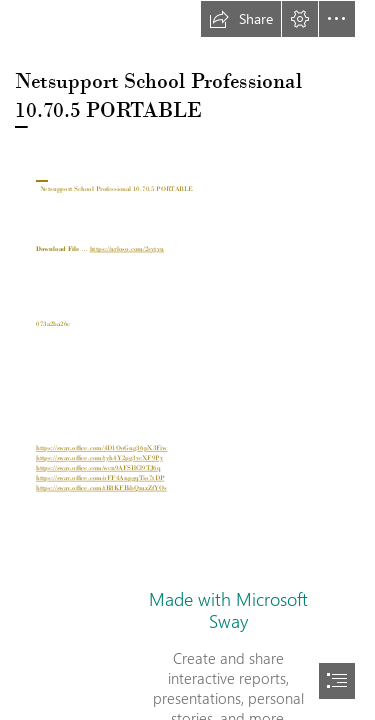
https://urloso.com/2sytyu (126, 249)
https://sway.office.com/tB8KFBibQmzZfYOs (101, 488)
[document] (187, 360)
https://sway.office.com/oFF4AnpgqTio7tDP (100, 478)
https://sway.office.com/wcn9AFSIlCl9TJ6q (98, 468)
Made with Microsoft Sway (228, 610)
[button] (241, 19)
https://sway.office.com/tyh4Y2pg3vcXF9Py (99, 458)
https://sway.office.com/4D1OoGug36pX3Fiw (101, 448)
